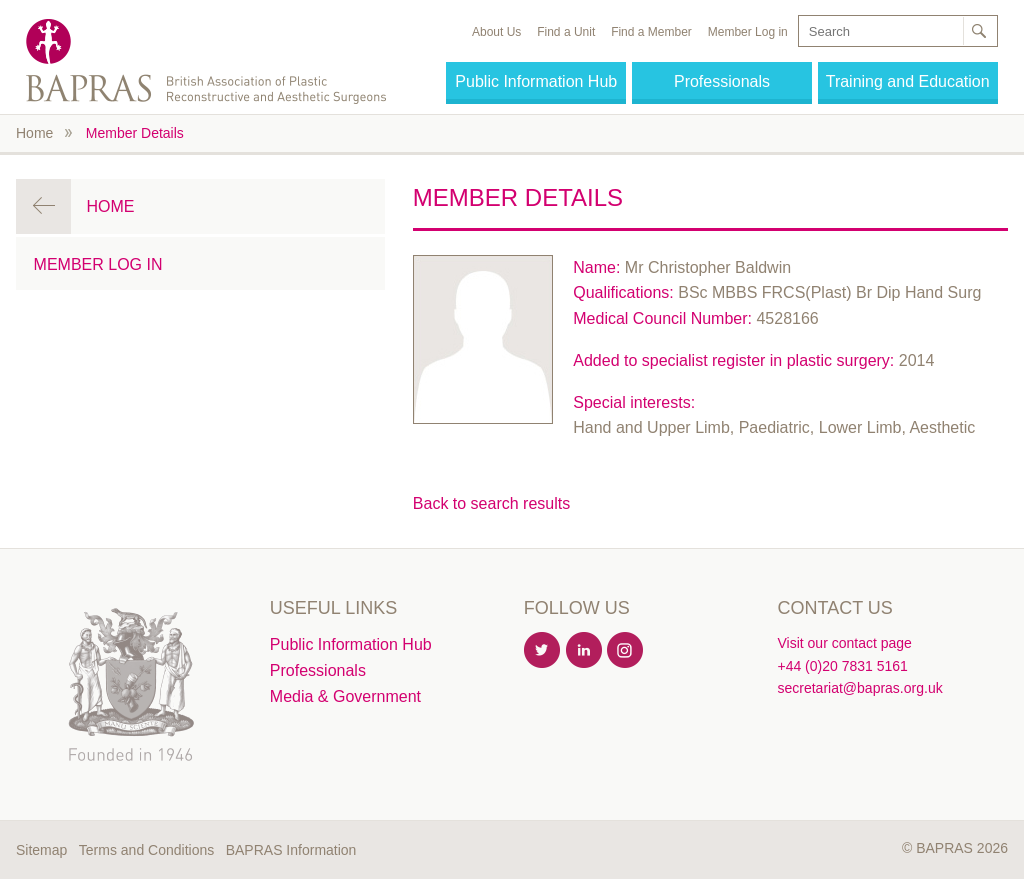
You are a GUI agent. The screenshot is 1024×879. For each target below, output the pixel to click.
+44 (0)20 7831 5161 (842, 666)
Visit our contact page (844, 643)
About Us (496, 32)
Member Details (135, 133)
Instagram (626, 651)
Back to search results (491, 503)
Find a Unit (566, 32)
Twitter (543, 651)
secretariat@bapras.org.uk (859, 688)
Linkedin (585, 651)
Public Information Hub (536, 81)
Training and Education (908, 81)
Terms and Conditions (146, 850)
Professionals (722, 81)
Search (979, 31)
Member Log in (748, 32)
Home (34, 133)
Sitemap (41, 850)
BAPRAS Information (291, 850)
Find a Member (651, 32)
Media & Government (345, 696)
